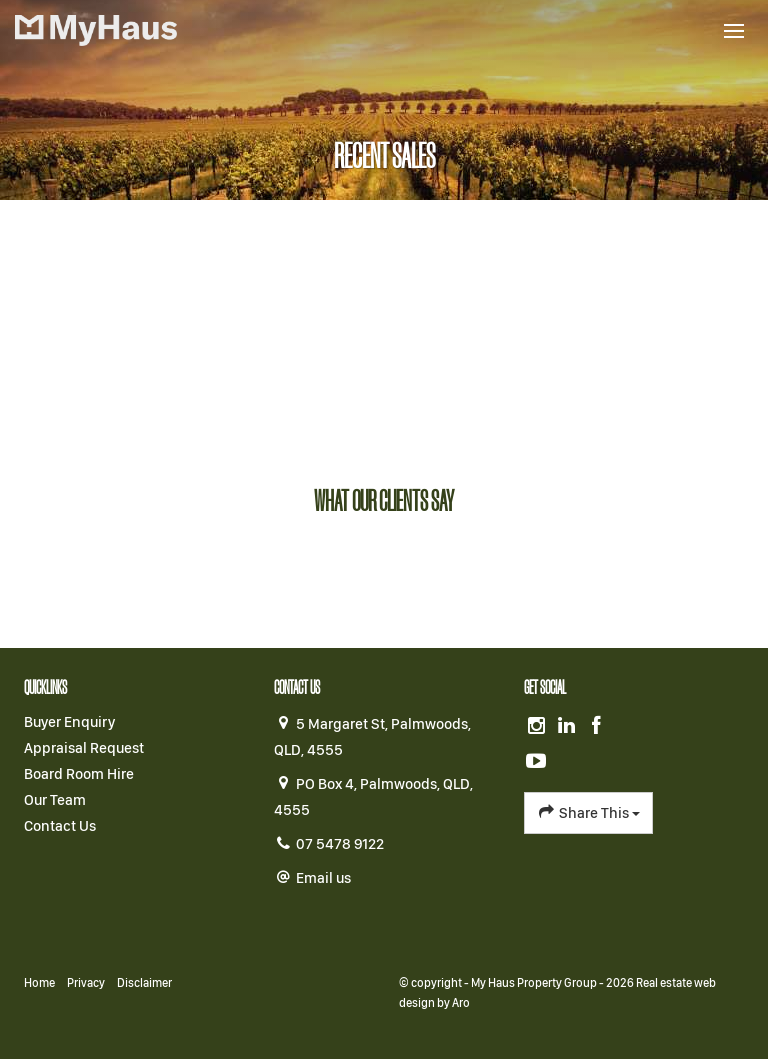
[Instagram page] (539, 727)
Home (39, 983)
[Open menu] (734, 31)
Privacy (86, 983)
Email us (323, 878)
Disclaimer (144, 983)
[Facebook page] (596, 727)
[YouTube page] (537, 762)
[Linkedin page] (569, 727)
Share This (588, 812)
